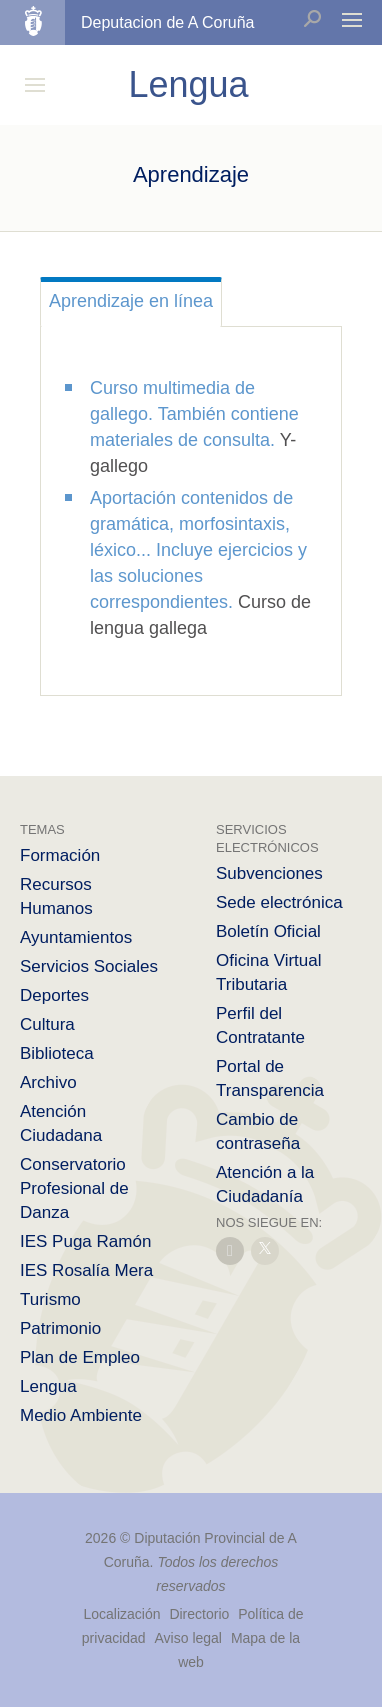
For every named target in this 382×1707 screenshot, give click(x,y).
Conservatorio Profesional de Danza (74, 1188)
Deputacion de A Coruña (167, 22)
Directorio (199, 1614)
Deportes (54, 995)
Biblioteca (57, 1053)
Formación (60, 855)
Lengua (48, 1386)
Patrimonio (60, 1328)
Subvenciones (269, 873)
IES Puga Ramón (85, 1241)
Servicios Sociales (89, 966)
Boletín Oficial (268, 931)
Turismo (50, 1299)
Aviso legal (188, 1638)
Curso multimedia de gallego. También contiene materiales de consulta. (194, 414)
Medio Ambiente (81, 1415)
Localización (121, 1614)
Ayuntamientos (76, 937)
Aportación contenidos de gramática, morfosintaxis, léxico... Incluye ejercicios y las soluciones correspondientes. (198, 550)
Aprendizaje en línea (131, 301)
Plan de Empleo (80, 1357)
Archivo (48, 1082)
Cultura (47, 1024)
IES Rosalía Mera (86, 1270)
